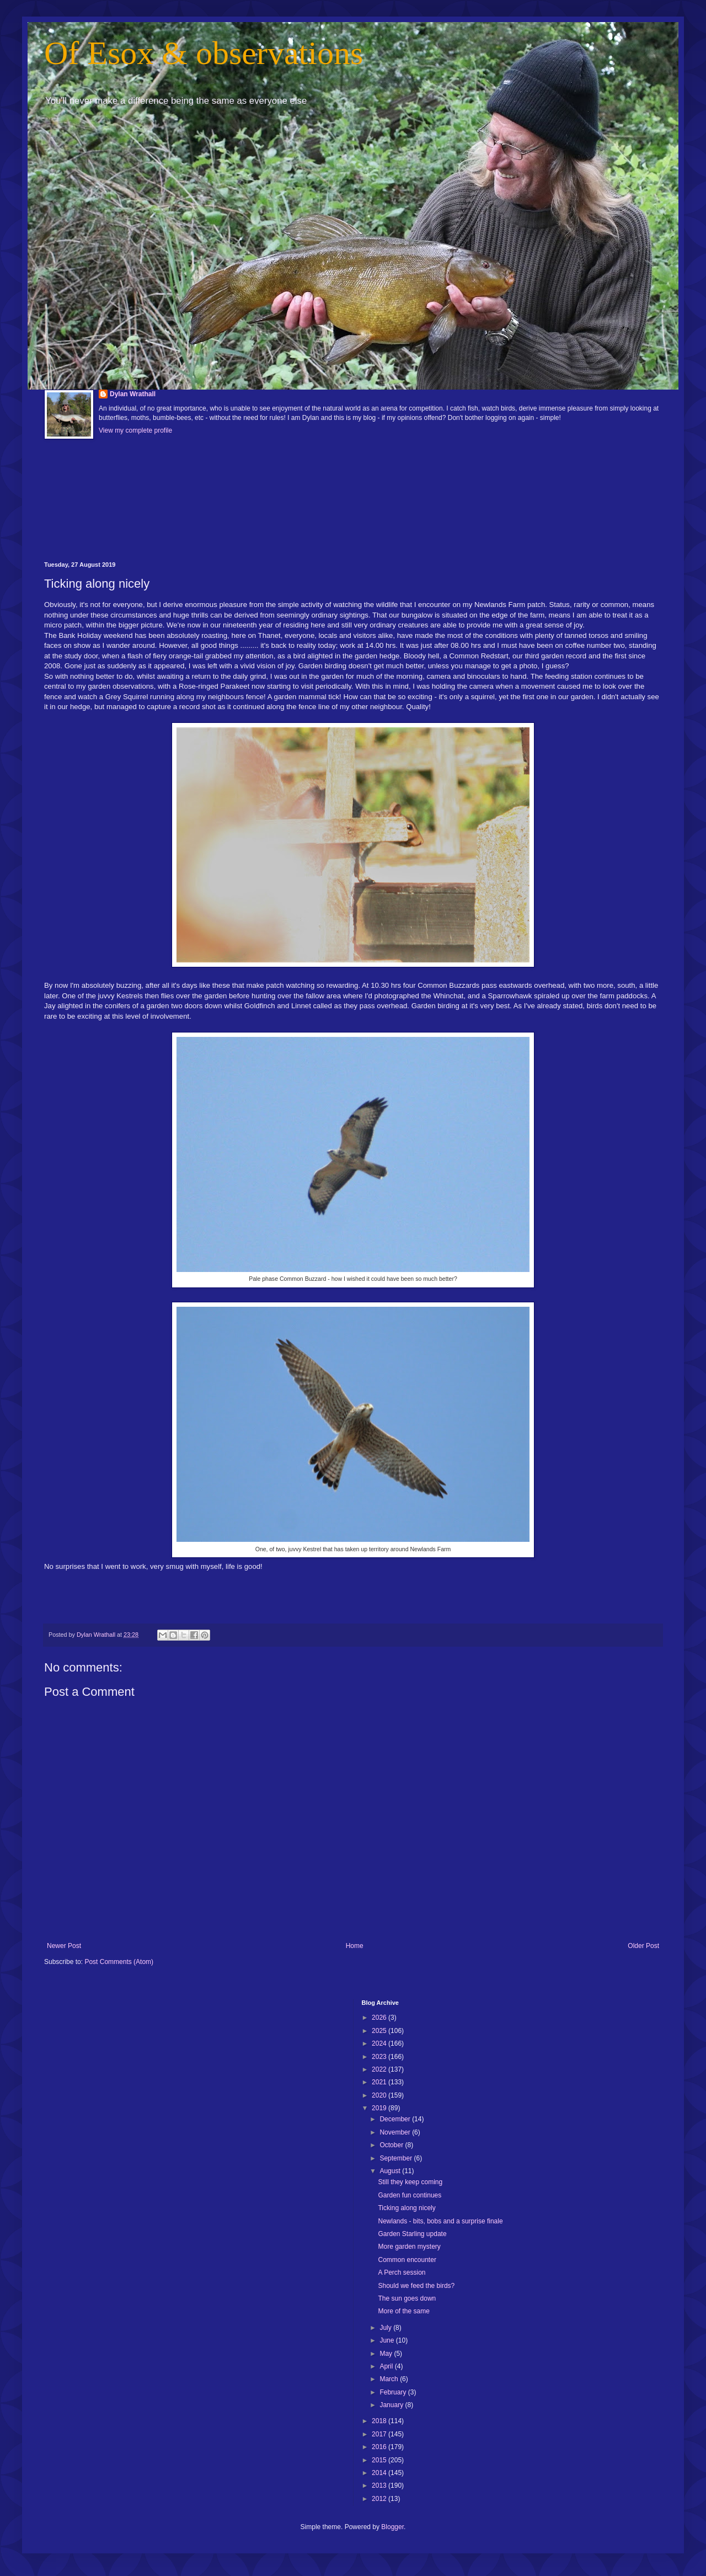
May (386, 2353)
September (396, 2158)
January (392, 2405)
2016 (380, 2447)
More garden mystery (409, 2246)
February (393, 2392)
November (395, 2132)
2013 (380, 2485)
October (392, 2145)
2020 (380, 2095)
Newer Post (64, 1946)
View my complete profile (135, 430)
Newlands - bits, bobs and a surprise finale (440, 2221)
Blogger (392, 2527)
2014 (380, 2473)
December (395, 2119)
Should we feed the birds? (416, 2286)
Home (354, 1946)
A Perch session (401, 2272)
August (390, 2171)
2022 (380, 2069)
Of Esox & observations (203, 53)
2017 (380, 2434)
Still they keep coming (410, 2182)
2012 (380, 2499)
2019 (380, 2108)
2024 (380, 2043)
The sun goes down (407, 2298)
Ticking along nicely (406, 2208)
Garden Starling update (412, 2234)
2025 (380, 2031)
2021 (380, 2082)
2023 (380, 2057)
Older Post (643, 1946)
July (386, 2328)
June (387, 2340)
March (389, 2379)
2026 (380, 2017)
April (386, 2366)
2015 (380, 2460)
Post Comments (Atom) (118, 1962)
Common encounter (407, 2260)
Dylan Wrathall (133, 394)
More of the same (403, 2311)
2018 (380, 2421)
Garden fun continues (409, 2195)
